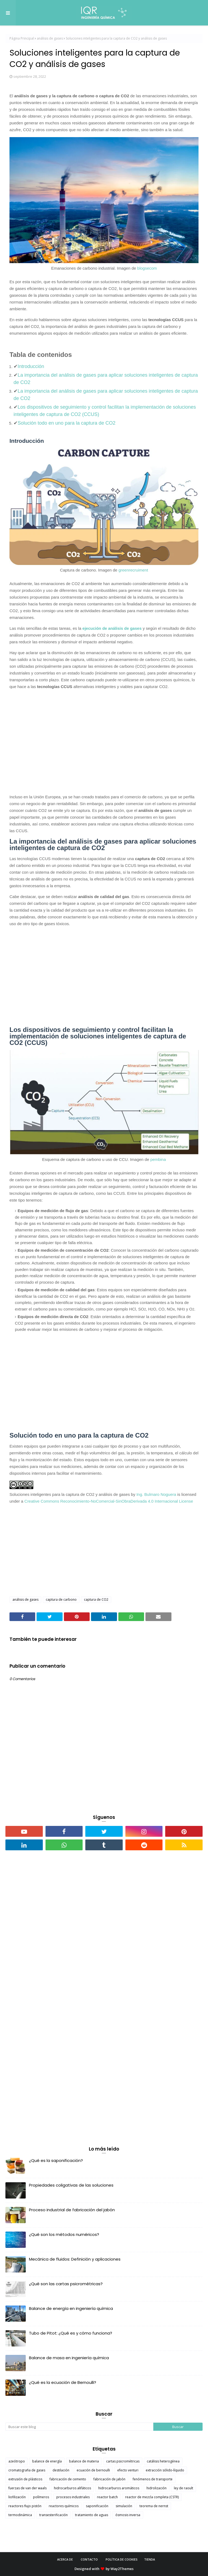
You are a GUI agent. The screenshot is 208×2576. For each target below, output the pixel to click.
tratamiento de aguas (91, 2515)
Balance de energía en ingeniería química (71, 2308)
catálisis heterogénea (163, 2461)
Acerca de (65, 2559)
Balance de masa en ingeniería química (69, 2358)
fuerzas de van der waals (27, 2488)
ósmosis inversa (127, 2515)
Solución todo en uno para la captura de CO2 (66, 423)
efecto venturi (127, 2470)
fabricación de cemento (68, 2479)
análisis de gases (50, 38)
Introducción (31, 366)
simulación (124, 2506)
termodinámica (20, 2515)
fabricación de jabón (109, 2479)
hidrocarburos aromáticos (118, 2488)
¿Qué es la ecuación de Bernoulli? (62, 2382)
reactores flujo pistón (24, 2506)
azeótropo (16, 2461)
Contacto (89, 2559)
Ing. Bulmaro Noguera (156, 1494)
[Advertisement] (104, 738)
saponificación (97, 2506)
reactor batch (107, 2497)
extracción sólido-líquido (165, 2470)
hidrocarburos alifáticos (72, 2488)
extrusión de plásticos (25, 2479)
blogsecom (147, 268)
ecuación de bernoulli (93, 2470)
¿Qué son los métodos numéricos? (64, 2234)
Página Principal (21, 38)
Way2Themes (122, 2568)
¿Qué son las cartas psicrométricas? (66, 2284)
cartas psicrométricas (122, 2461)
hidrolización (157, 2488)
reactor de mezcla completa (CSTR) (152, 2497)
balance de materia (84, 2461)
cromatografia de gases (26, 2470)
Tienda (149, 2559)
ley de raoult (183, 2488)
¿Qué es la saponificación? (56, 2160)
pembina (158, 1159)
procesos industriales (73, 2497)
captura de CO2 (96, 1599)
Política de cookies (122, 2559)
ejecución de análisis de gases (111, 628)
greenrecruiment (133, 570)
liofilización (17, 2497)
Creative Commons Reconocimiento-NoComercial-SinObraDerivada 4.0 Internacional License (108, 1501)
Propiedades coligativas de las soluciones (71, 2185)
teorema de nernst (153, 2506)
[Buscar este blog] (79, 2427)
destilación (61, 2470)
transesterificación (53, 2515)
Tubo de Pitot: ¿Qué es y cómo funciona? (70, 2333)
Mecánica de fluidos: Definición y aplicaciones (75, 2259)
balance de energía (47, 2461)
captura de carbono (61, 1599)
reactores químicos (64, 2506)
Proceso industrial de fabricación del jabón (72, 2210)
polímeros (41, 2497)
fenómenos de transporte (153, 2479)
